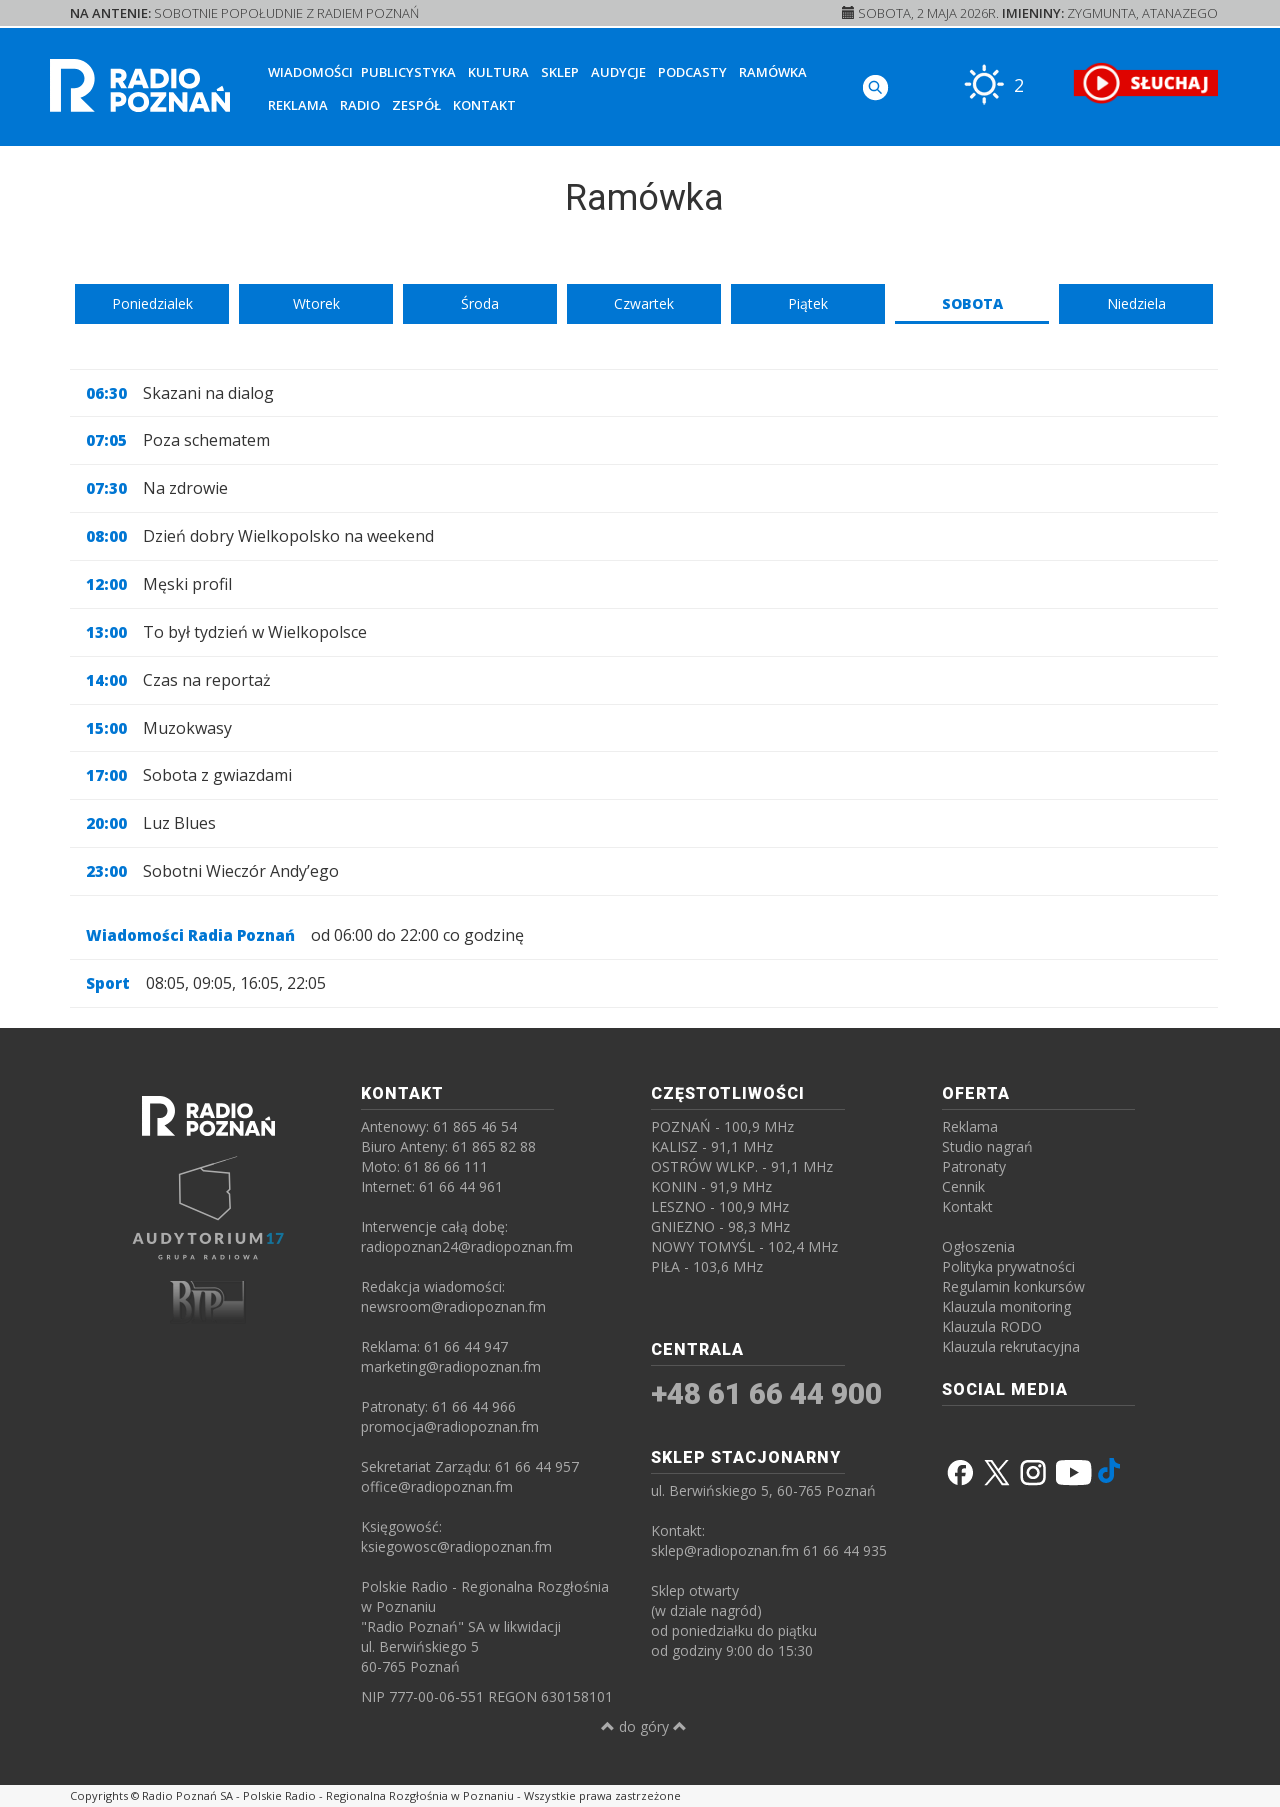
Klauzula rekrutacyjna (1011, 1346)
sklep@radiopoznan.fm (725, 1550)
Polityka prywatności (1008, 1266)
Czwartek (644, 303)
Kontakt (484, 105)
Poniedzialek (152, 303)
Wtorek (316, 303)
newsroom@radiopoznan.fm (453, 1306)
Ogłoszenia (978, 1246)
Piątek (808, 303)
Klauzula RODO (992, 1326)
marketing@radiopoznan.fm (451, 1366)
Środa (480, 303)
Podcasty (692, 72)
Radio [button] (360, 105)
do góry (644, 1726)
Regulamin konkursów (1013, 1286)
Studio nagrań (987, 1146)
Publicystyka (408, 72)
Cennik (963, 1186)
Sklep (560, 72)
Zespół (416, 105)
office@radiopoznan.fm (437, 1486)
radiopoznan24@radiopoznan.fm (467, 1246)
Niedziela (1136, 303)
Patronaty (974, 1166)
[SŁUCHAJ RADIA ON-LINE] (1145, 83)
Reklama (298, 105)
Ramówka (773, 72)
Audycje (618, 72)
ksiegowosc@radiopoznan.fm (456, 1546)
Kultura (498, 72)
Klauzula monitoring (1006, 1306)
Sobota (972, 303)
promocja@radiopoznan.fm (450, 1426)
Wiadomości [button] (310, 72)
